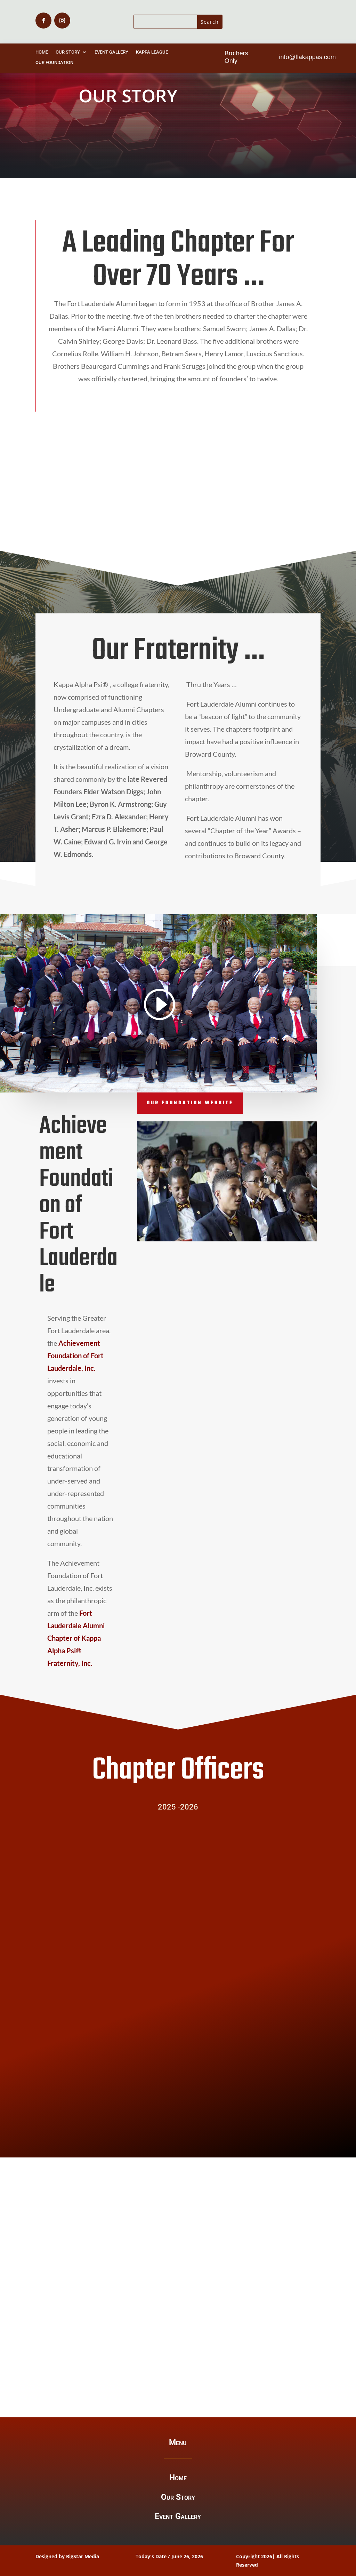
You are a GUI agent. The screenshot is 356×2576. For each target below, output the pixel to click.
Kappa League (152, 52)
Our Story (68, 52)
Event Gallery (111, 52)
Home (41, 52)
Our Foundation (54, 62)
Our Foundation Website (190, 1103)
